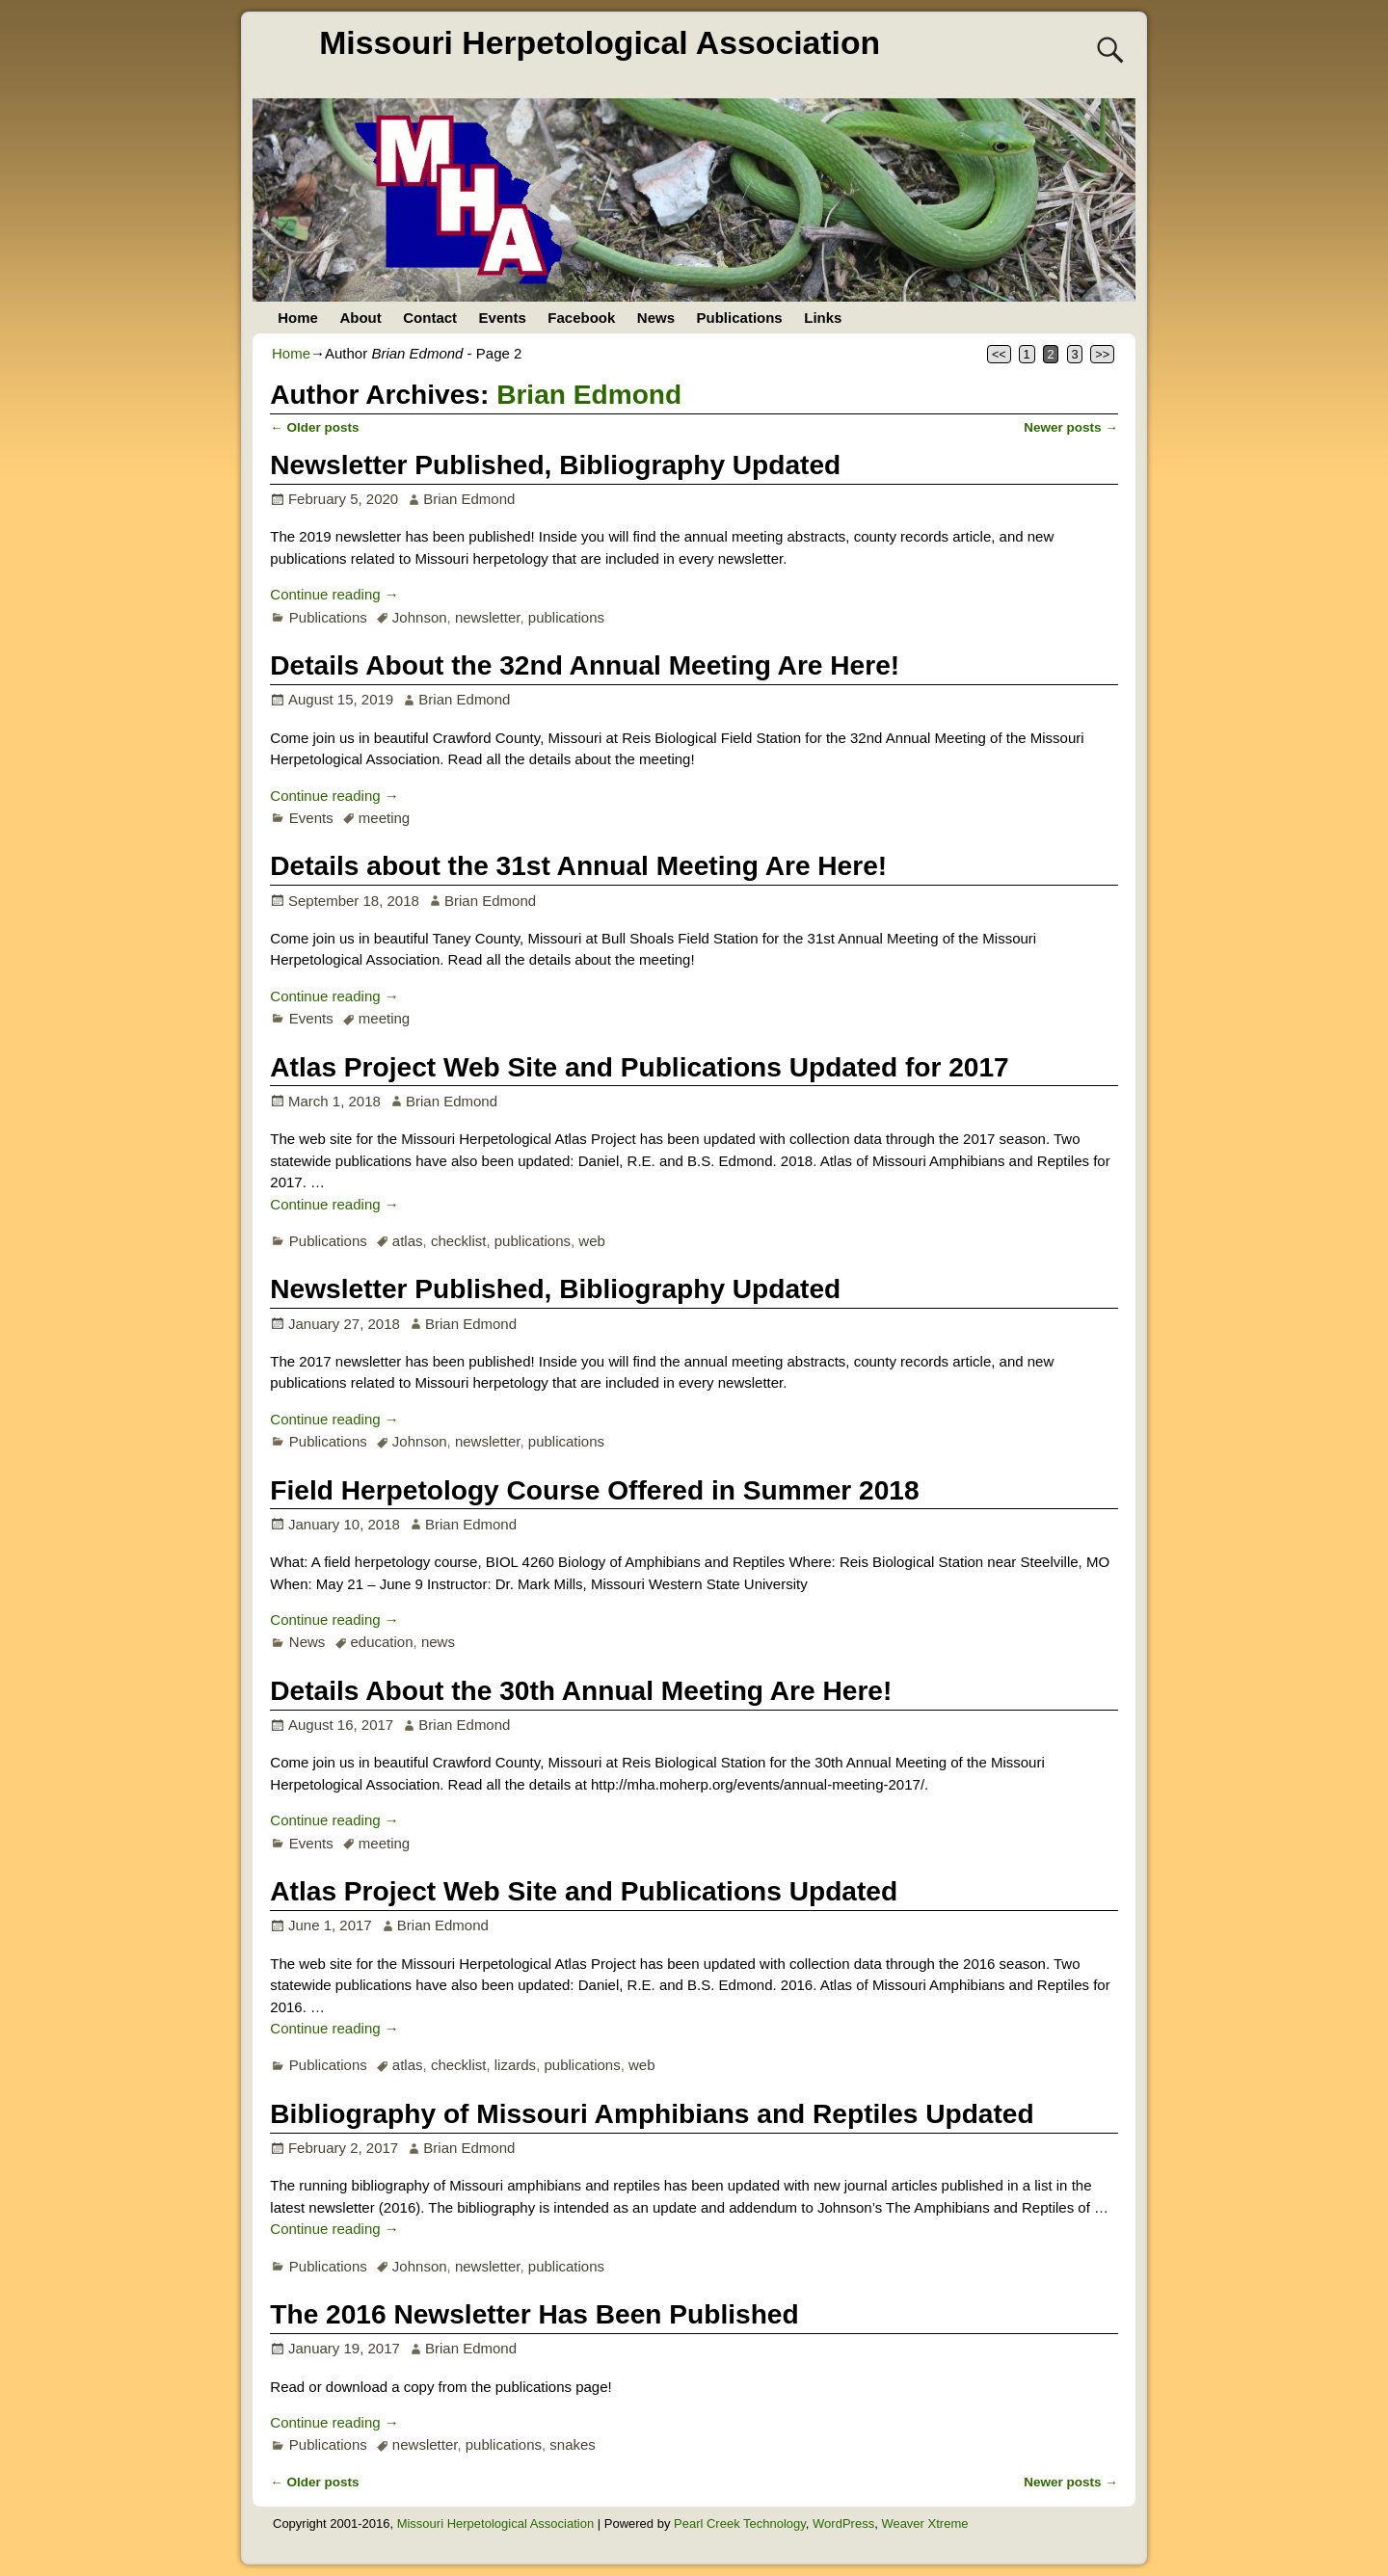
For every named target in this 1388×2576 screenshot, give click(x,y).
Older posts (314, 427)
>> (1102, 354)
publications (566, 617)
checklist (459, 1241)
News (656, 317)
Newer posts (1071, 427)
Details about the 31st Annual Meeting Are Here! (578, 866)
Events (502, 317)
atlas (407, 1241)
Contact (430, 317)
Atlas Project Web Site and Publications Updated (583, 1891)
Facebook (581, 317)
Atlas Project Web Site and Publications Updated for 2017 (639, 1067)
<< (999, 354)
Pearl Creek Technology (740, 2523)
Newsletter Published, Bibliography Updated (555, 465)
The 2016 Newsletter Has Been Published (534, 2314)
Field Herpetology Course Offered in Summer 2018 (594, 1490)
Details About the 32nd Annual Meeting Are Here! (584, 665)
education (381, 1641)
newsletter (487, 617)
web (591, 1241)
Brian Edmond (588, 395)
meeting (384, 818)
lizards (515, 2065)
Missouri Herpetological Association (599, 42)
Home (298, 317)
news (438, 1641)
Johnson (419, 617)
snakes (572, 2444)
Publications (740, 317)
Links (822, 317)
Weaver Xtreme (924, 2523)
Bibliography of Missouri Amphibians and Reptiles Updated (651, 2114)
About (360, 317)
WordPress (843, 2523)
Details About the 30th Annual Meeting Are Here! (581, 1691)
